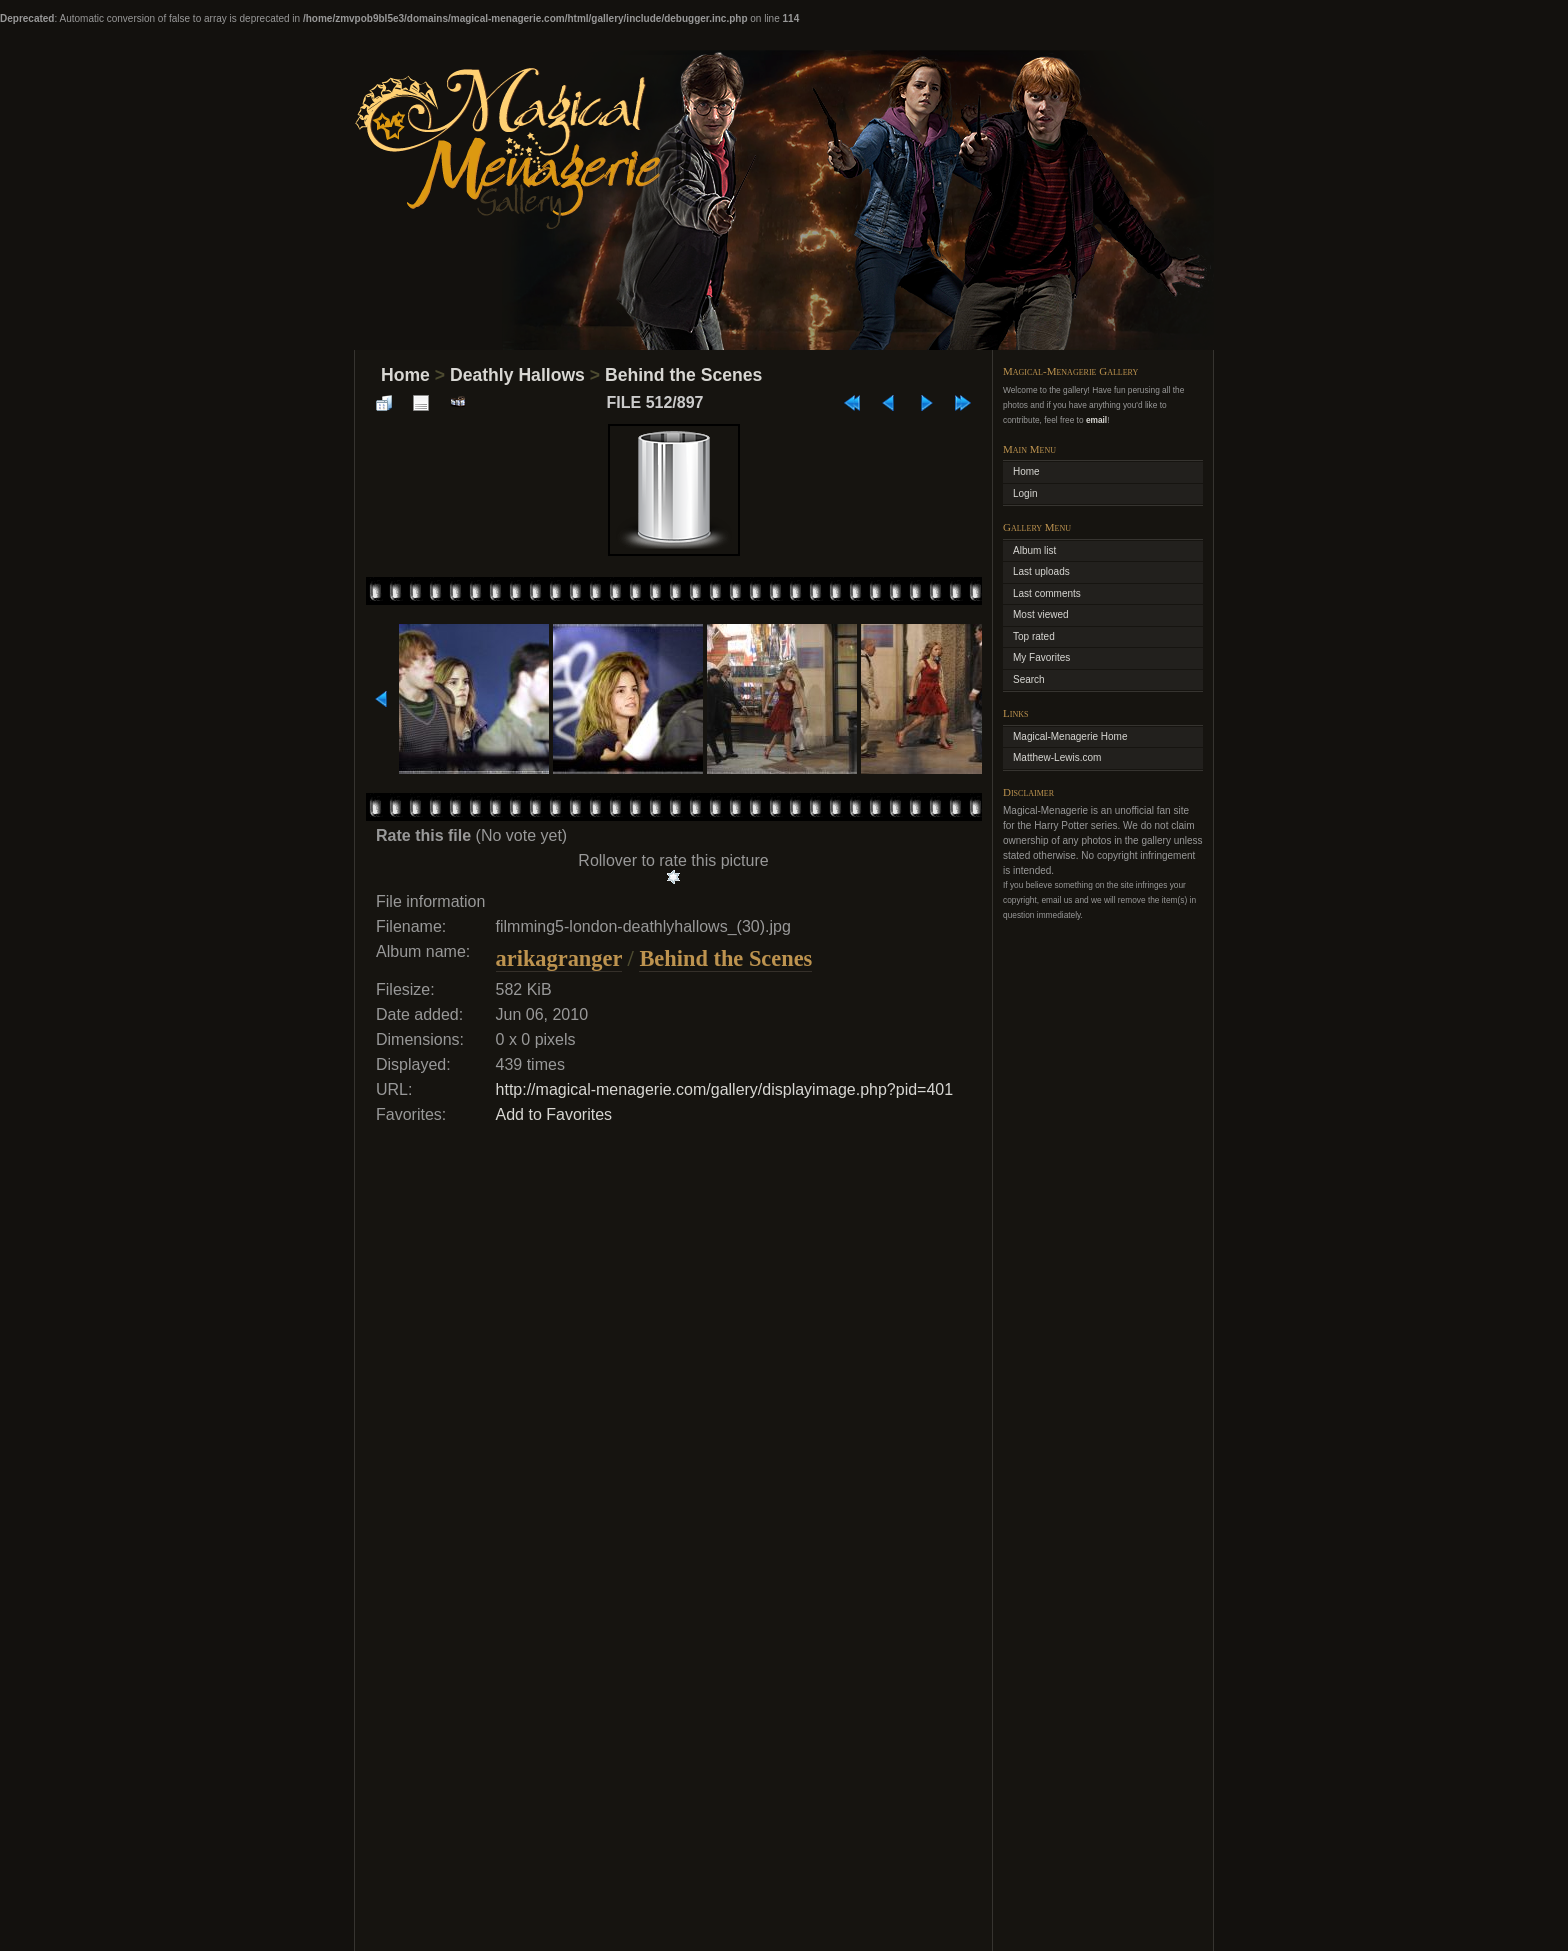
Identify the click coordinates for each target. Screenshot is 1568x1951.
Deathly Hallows (517, 375)
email (1096, 420)
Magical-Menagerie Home (1070, 736)
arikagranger (559, 958)
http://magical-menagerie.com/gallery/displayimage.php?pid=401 (725, 1089)
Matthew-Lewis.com (1057, 757)
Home (405, 375)
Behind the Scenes (683, 375)
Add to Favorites (554, 1114)
